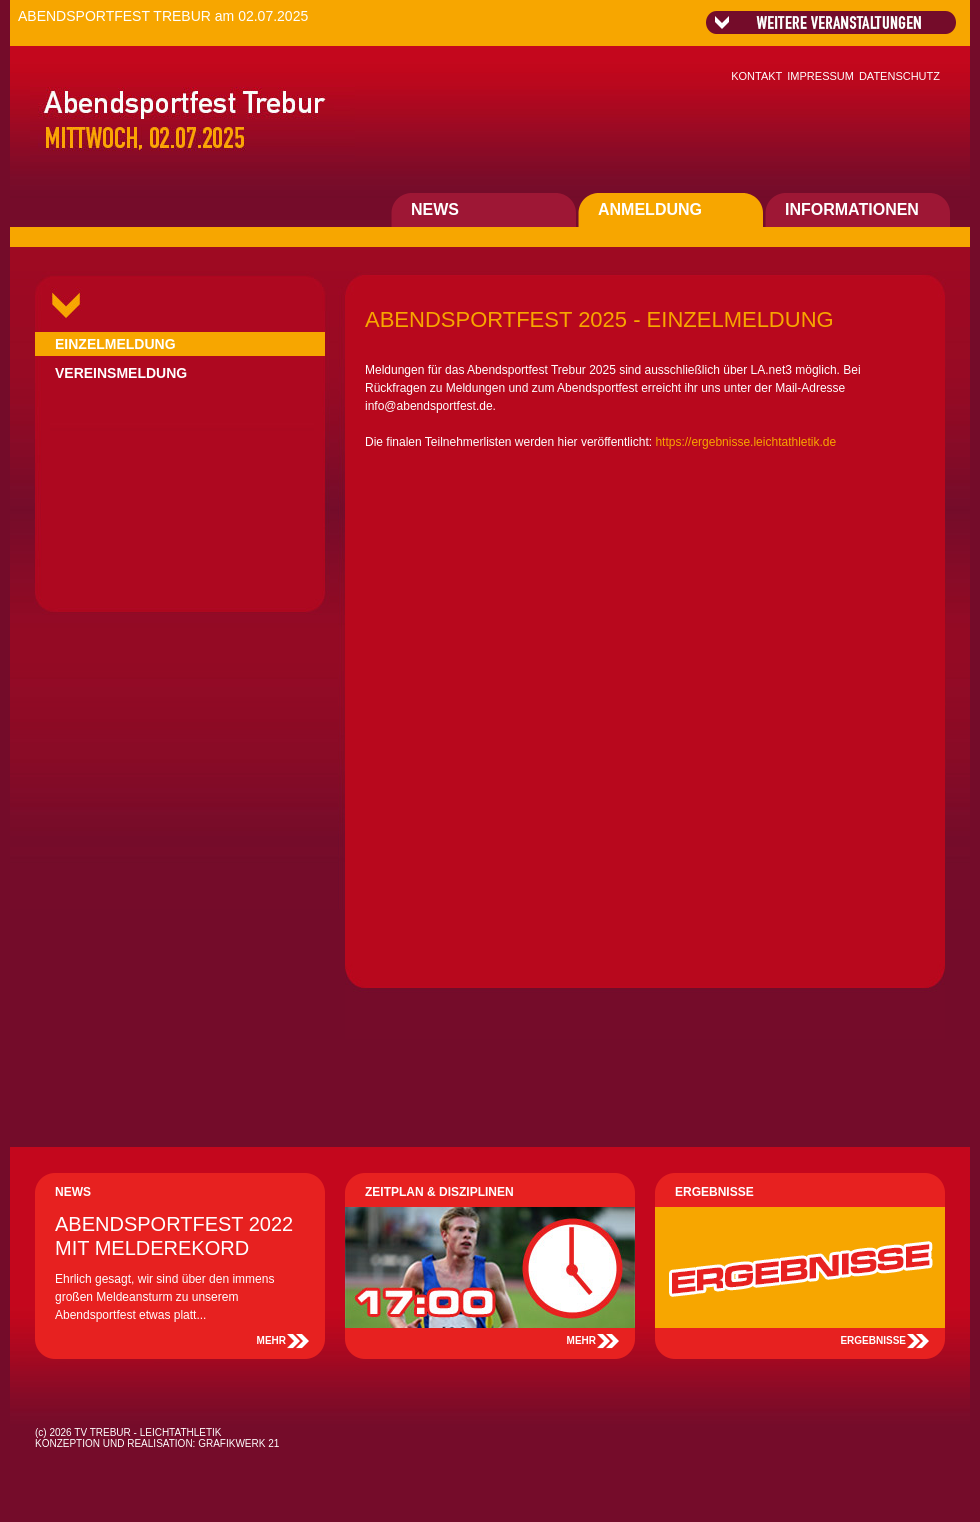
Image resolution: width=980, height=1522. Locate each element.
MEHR (271, 1340)
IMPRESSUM (820, 76)
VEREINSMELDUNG (121, 373)
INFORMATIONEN (852, 209)
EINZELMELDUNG (115, 344)
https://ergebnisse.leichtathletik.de (745, 442)
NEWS (435, 209)
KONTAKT (756, 76)
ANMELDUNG (650, 209)
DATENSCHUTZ (899, 76)
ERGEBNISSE (873, 1340)
